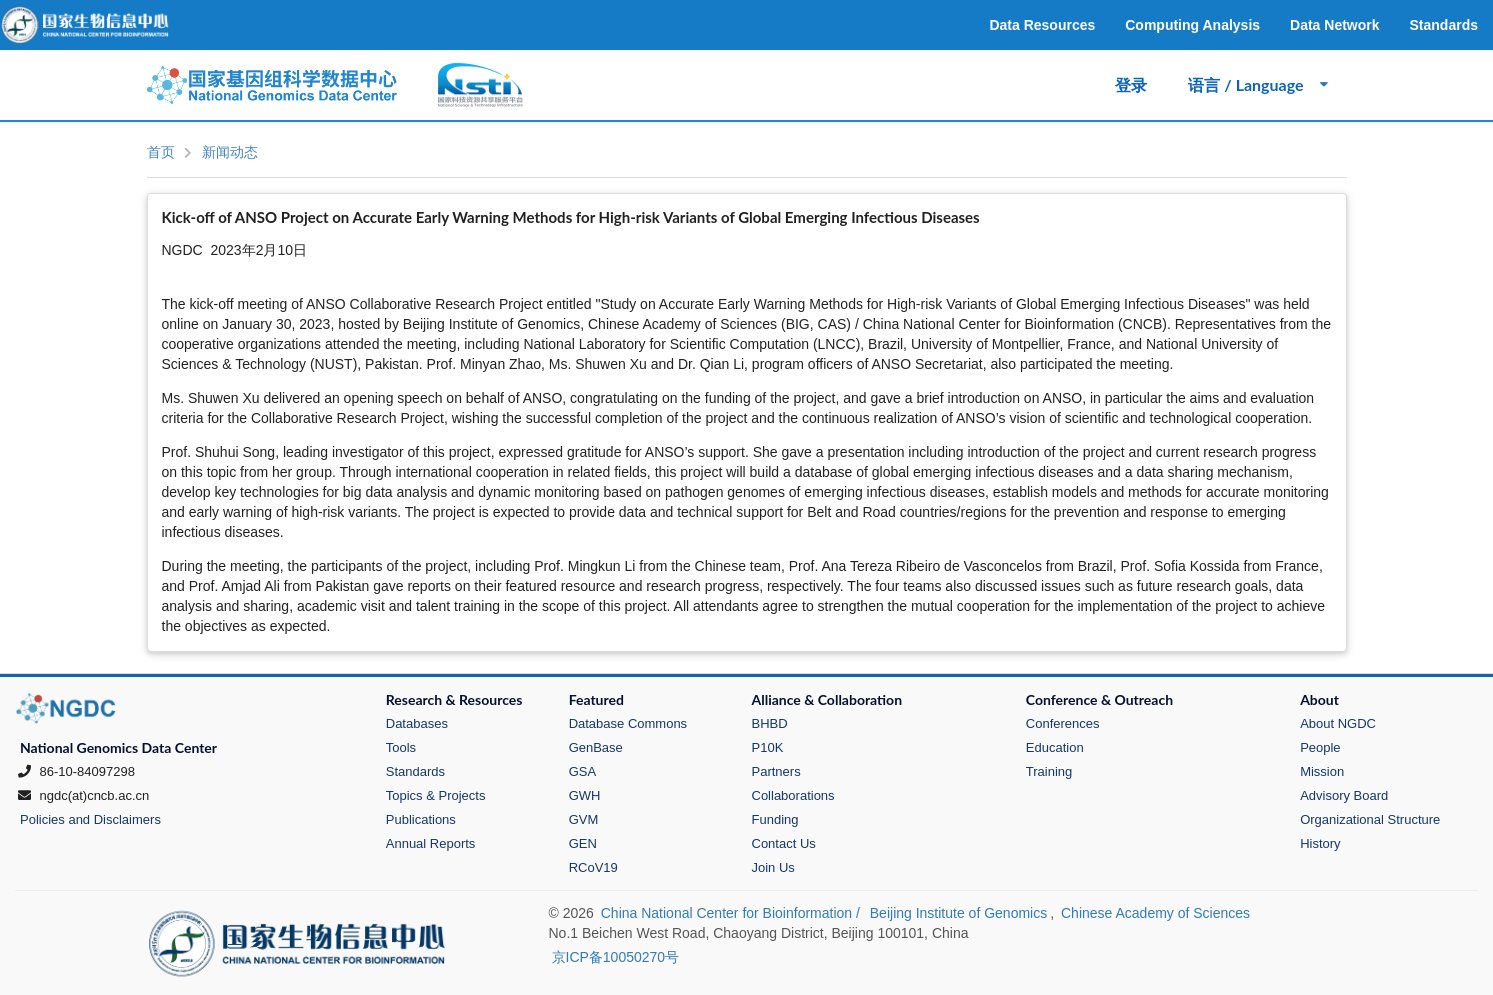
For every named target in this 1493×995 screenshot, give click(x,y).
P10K (768, 747)
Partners (776, 771)
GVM (584, 819)
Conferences (1063, 723)
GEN (583, 843)
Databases (417, 723)
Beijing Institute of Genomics (958, 913)
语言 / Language (1259, 84)
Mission (1322, 771)
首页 (161, 152)
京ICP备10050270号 (616, 957)
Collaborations (793, 795)
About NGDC (1338, 723)
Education (1055, 747)
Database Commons (628, 723)
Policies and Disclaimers (90, 819)
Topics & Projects (436, 795)
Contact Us (784, 843)
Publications (421, 819)
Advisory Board (1344, 795)
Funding (775, 819)
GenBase (596, 747)
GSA (582, 771)
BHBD (770, 723)
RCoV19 (593, 867)
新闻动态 (230, 152)
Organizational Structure (1370, 819)
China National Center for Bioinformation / (732, 913)
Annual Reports (431, 843)
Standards (415, 771)
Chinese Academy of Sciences (1155, 913)
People (1320, 747)
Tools (401, 747)
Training (1049, 771)
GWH (585, 795)
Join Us (773, 867)
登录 (1131, 84)
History (1320, 843)
